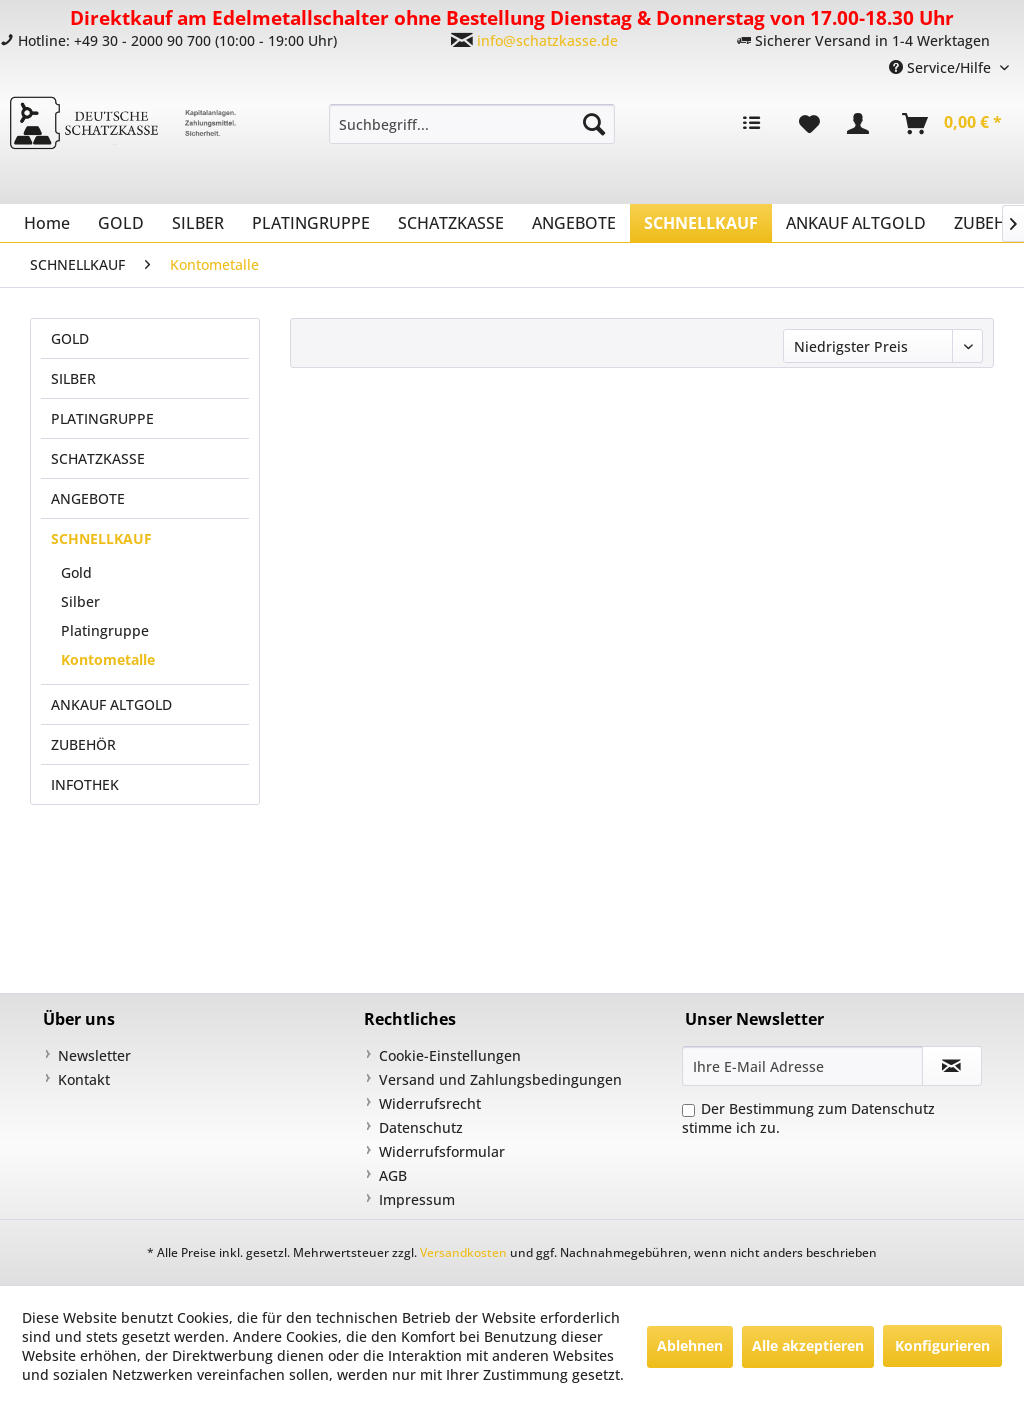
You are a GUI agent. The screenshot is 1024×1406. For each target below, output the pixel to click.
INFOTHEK (85, 784)
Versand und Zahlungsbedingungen (500, 1079)
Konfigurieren (942, 1345)
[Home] (47, 223)
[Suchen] (594, 124)
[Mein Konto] (862, 124)
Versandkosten (463, 1252)
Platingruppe (105, 630)
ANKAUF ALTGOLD (111, 704)
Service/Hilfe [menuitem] (942, 67)
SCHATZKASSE (98, 458)
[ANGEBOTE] (574, 223)
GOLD (70, 338)
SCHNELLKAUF (101, 538)
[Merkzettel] (809, 124)
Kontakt (84, 1079)
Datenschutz (421, 1127)
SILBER (73, 378)
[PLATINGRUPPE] (311, 223)
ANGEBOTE (88, 498)
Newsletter (94, 1055)
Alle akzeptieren (808, 1345)
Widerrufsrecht (430, 1103)
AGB (393, 1175)
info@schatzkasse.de (547, 40)
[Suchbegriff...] (472, 124)
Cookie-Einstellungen (450, 1055)
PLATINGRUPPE (102, 418)
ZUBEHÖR (83, 744)
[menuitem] (472, 124)
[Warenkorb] (953, 124)
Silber (80, 601)
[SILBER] (198, 223)
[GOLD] (121, 223)
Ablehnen (690, 1345)
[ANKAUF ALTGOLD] (856, 223)
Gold (76, 572)
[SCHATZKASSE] (451, 223)
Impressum (417, 1199)
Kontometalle (108, 659)
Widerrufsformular (442, 1151)
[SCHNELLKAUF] (701, 223)
